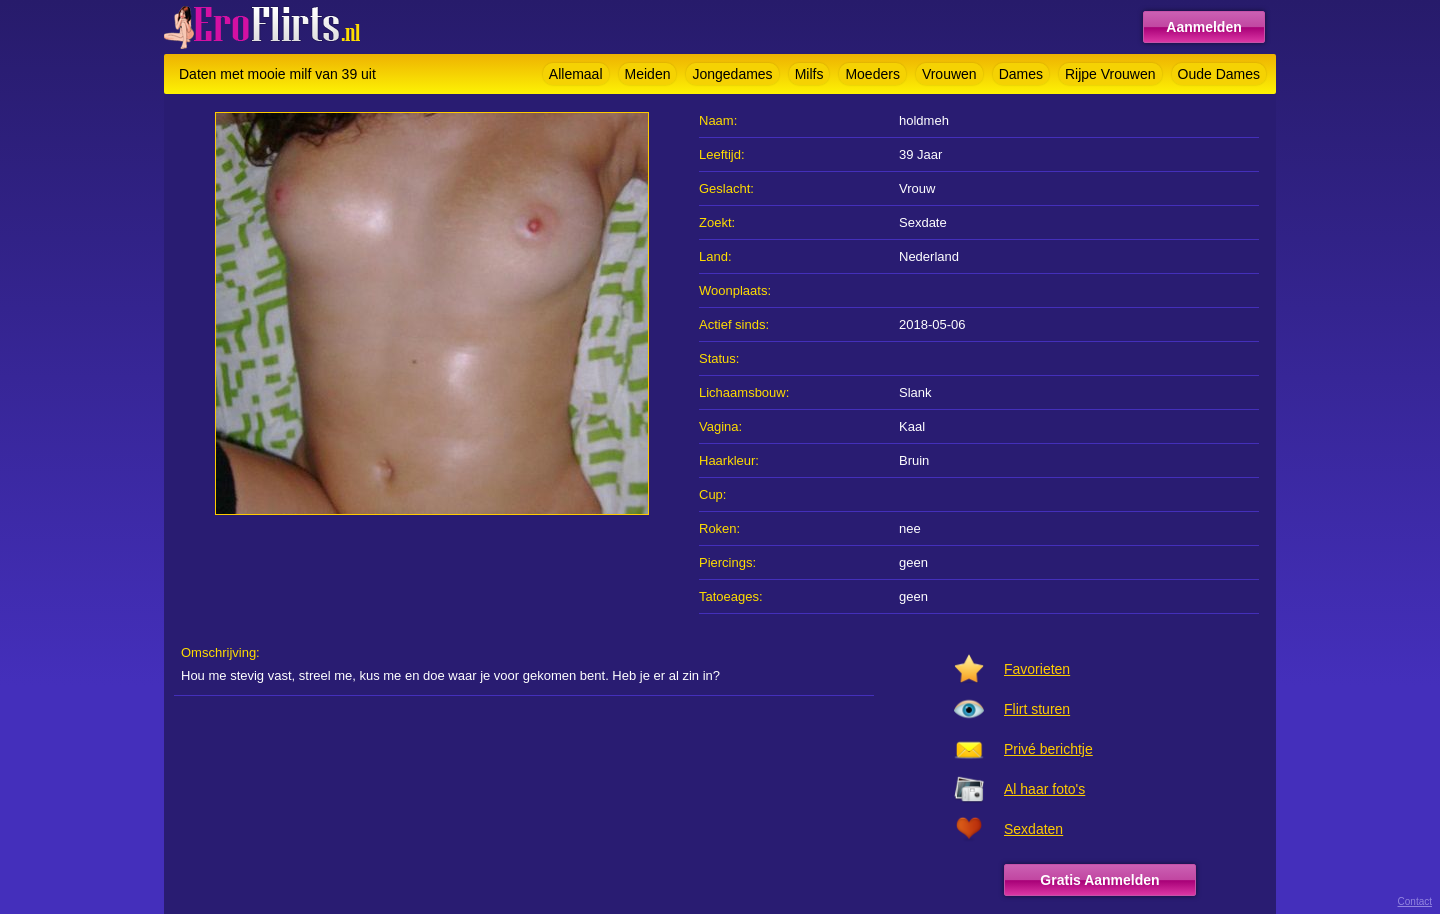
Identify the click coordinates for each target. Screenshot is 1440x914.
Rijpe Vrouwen (1110, 74)
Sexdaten (1033, 829)
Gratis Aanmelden (1099, 880)
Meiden (648, 74)
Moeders (872, 74)
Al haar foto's (1044, 789)
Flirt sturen (1037, 709)
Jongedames (732, 74)
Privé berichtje (1048, 749)
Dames (1021, 74)
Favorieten (1037, 669)
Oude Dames (1219, 74)
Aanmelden (1203, 27)
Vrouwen (949, 74)
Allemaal (576, 74)
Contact (1415, 901)
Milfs (809, 74)
